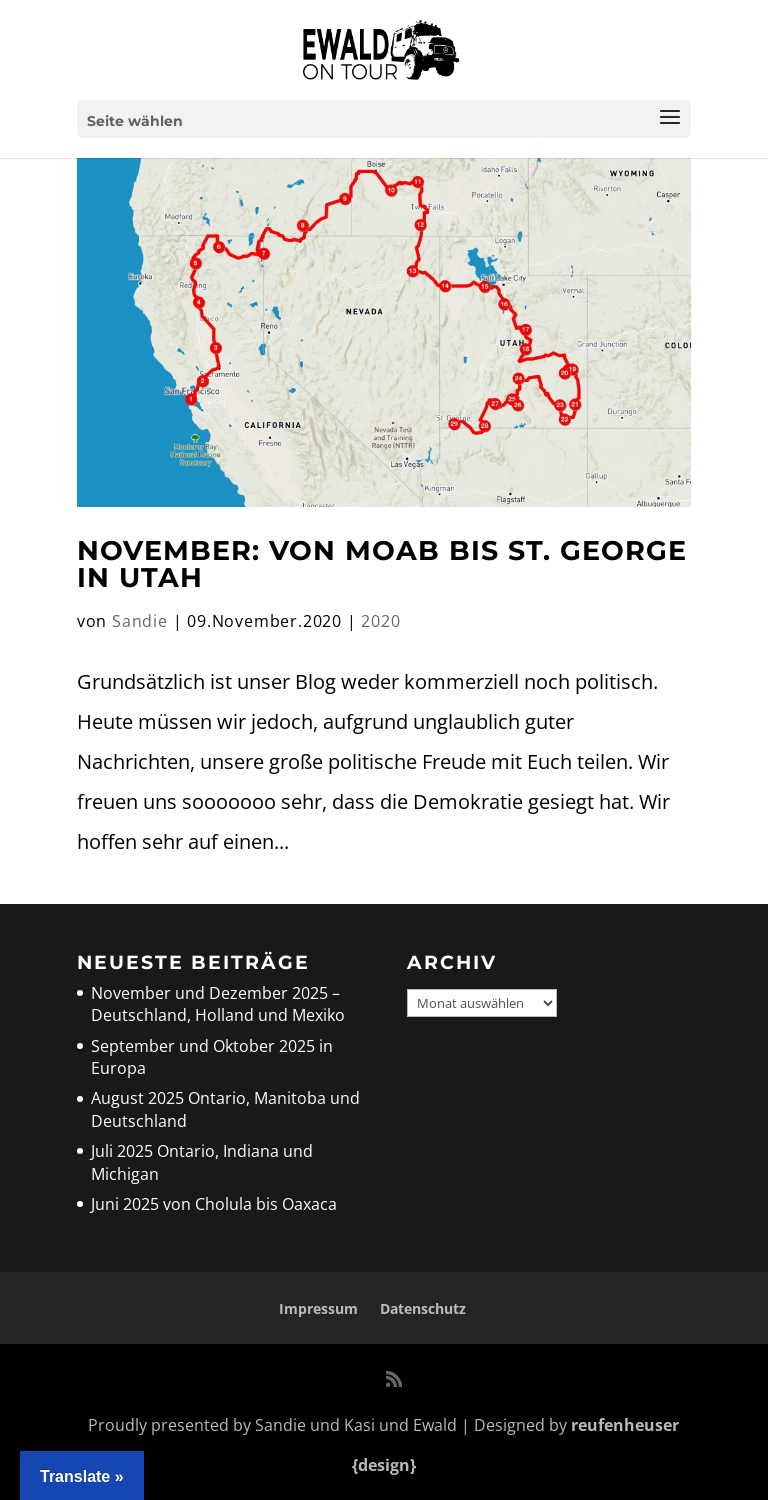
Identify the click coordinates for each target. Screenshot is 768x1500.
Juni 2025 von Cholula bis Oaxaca (214, 1204)
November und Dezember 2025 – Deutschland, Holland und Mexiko (218, 1004)
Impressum (318, 1308)
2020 (380, 621)
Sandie (140, 621)
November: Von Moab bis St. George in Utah (382, 564)
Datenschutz (423, 1308)
